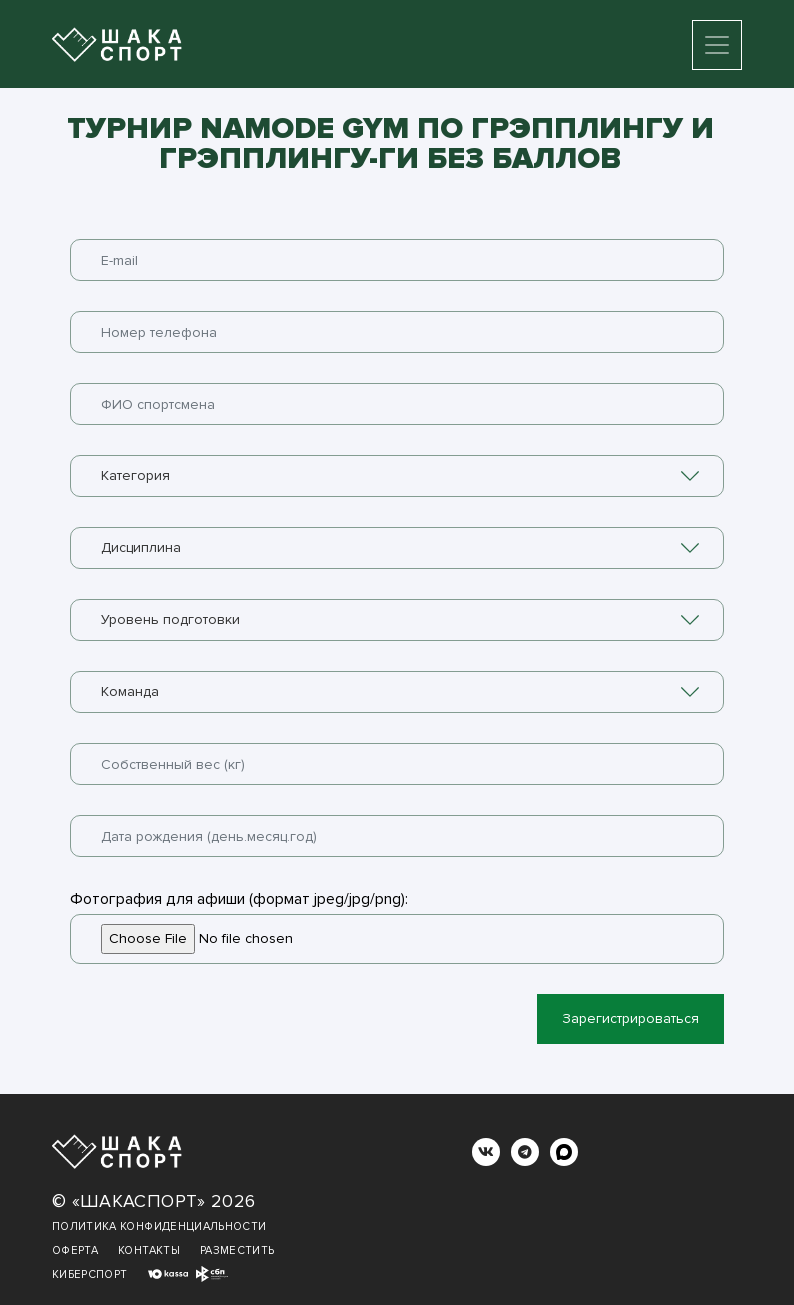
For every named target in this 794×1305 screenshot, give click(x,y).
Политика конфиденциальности (159, 1226)
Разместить (237, 1250)
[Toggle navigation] (717, 45)
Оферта (75, 1250)
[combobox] (397, 476)
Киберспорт (90, 1274)
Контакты (149, 1250)
